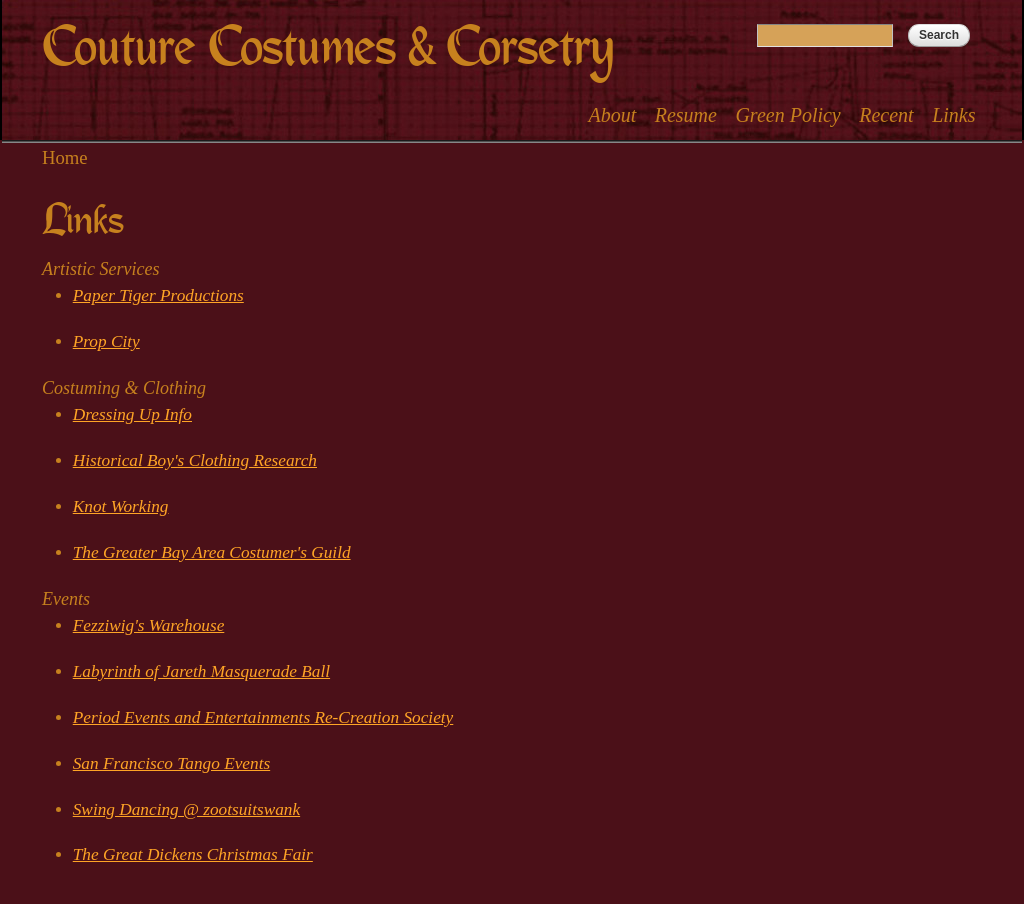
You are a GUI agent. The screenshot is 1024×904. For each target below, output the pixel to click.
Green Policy (787, 115)
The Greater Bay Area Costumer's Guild (212, 552)
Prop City (106, 341)
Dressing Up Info (132, 414)
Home (65, 157)
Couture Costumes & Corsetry (327, 47)
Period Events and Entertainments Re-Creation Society (263, 717)
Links (953, 115)
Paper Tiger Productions (158, 295)
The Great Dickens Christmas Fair (193, 854)
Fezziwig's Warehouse (149, 625)
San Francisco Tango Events (171, 763)
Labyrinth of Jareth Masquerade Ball (201, 671)
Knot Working (121, 506)
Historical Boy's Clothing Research (195, 460)
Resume (686, 115)
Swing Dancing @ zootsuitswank (186, 809)
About (612, 115)
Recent (886, 115)
